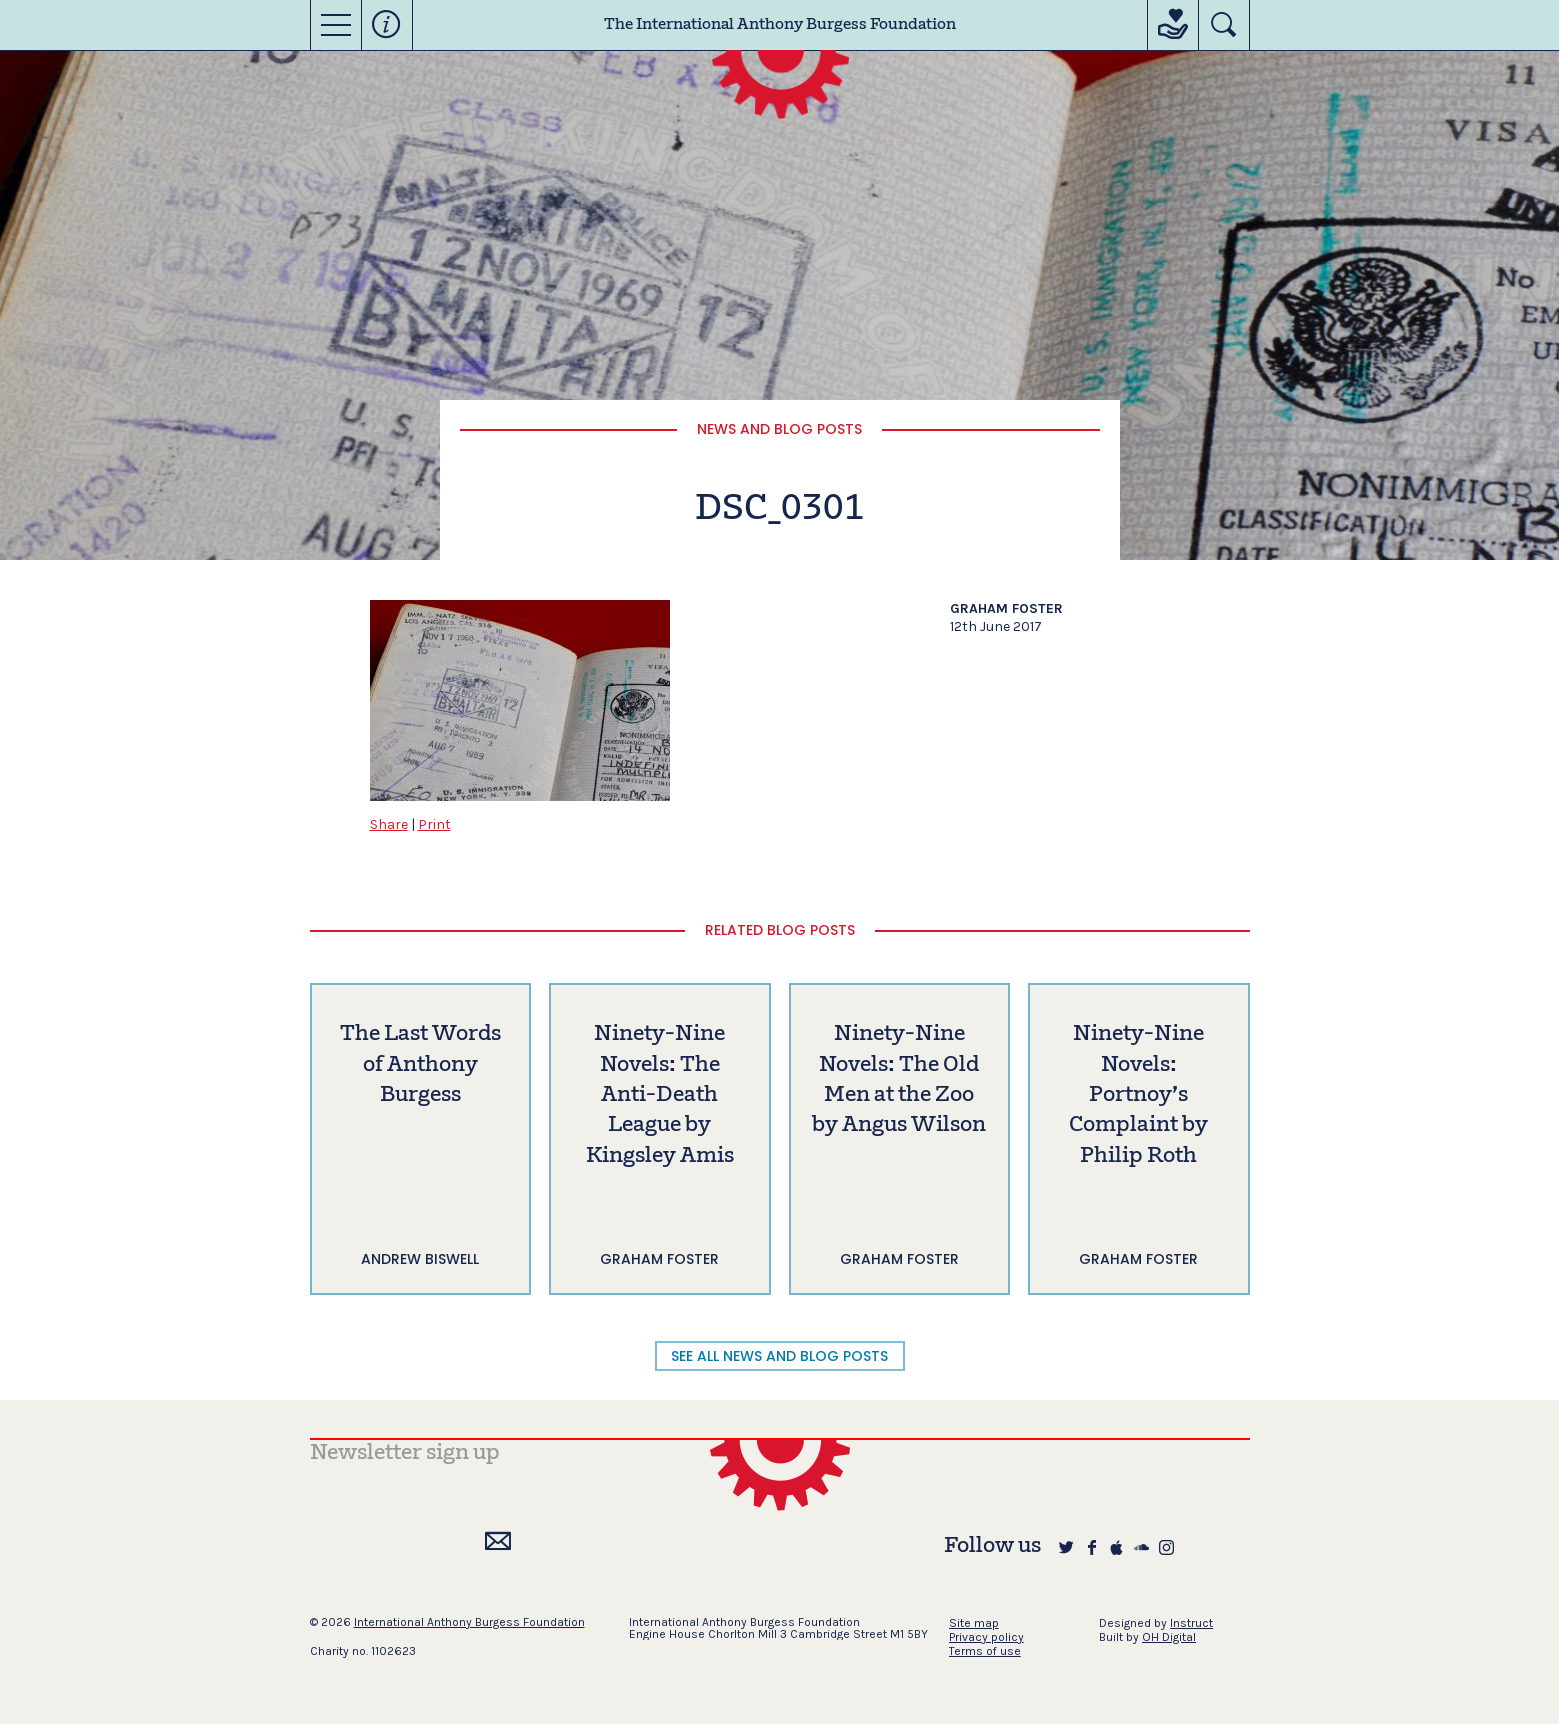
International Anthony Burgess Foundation (469, 1622)
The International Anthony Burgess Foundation (780, 25)
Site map (974, 1623)
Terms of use (985, 1651)
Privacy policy (986, 1637)
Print (434, 824)
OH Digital (1169, 1637)
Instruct (1191, 1623)
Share (389, 824)
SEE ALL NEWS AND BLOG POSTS (779, 1356)
